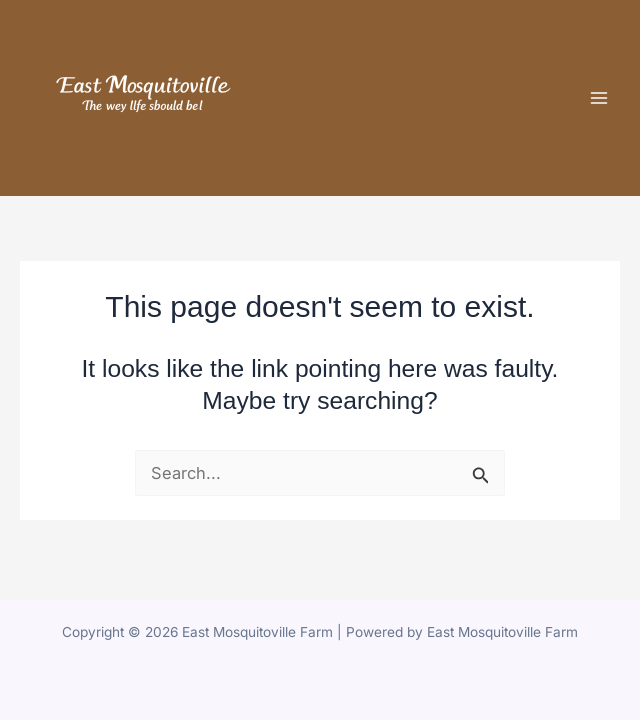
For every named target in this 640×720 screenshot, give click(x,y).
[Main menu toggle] (598, 97)
